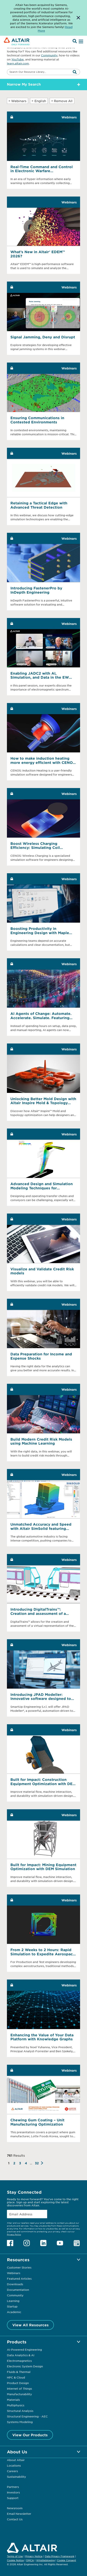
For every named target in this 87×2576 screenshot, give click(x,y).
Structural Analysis (20, 2410)
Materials (13, 2399)
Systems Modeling (20, 2422)
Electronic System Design (25, 2366)
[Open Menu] (80, 42)
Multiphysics (15, 2405)
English (39, 101)
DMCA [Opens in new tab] (30, 2560)
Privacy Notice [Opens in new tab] (34, 2556)
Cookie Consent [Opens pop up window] (66, 2560)
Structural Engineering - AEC (27, 2416)
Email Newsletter (19, 2513)
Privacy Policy (14, 2234)
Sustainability (16, 2476)
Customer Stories (19, 2267)
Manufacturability (19, 2394)
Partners (13, 2486)
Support (12, 2498)
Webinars (17, 101)
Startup (12, 2306)
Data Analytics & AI (20, 2355)
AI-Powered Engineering (24, 2349)
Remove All (62, 101)
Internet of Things (19, 2388)
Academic (14, 2312)
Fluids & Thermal (18, 2372)
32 (37, 2163)
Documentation (18, 2289)
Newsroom (15, 2508)
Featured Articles (19, 2278)
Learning (13, 2301)
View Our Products (30, 2435)
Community (49, 55)
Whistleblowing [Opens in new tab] (45, 2560)
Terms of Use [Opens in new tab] (15, 2556)
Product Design (18, 2383)
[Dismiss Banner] (78, 18)
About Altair (16, 2460)
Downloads (15, 2284)
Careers (12, 2471)
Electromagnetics (19, 2360)
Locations (14, 2465)
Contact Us (15, 2519)
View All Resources (30, 2325)
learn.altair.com (18, 63)
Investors (13, 2492)
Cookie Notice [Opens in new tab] (15, 2560)
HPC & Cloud (16, 2377)
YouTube (17, 59)
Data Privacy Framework (59, 2556)
